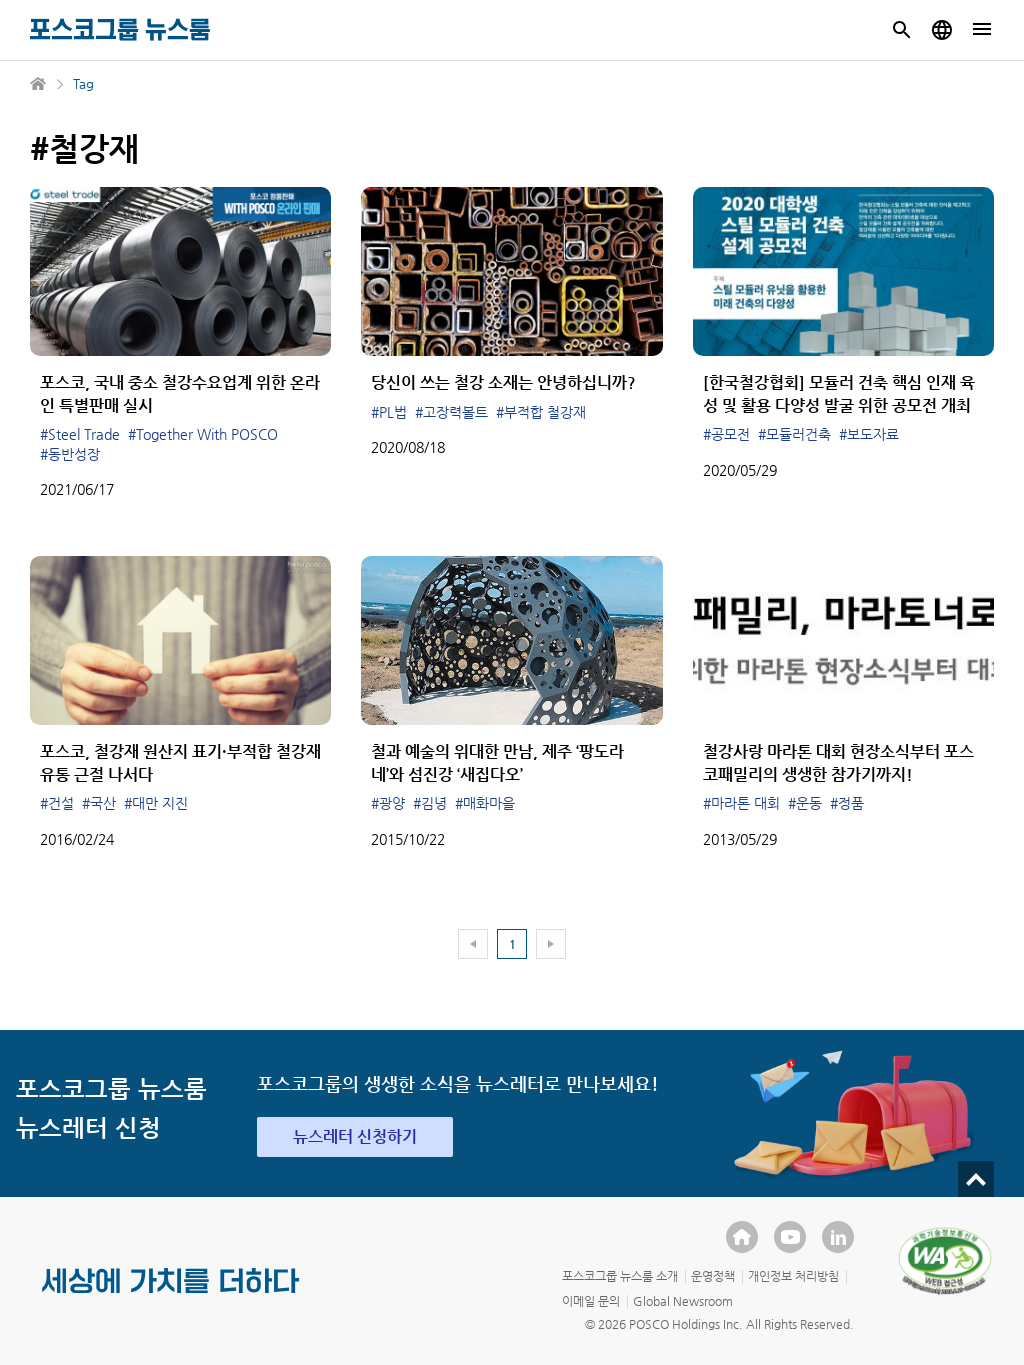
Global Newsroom (683, 1301)
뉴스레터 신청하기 (355, 1136)
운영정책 (713, 1276)
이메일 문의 (591, 1301)
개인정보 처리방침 (793, 1276)
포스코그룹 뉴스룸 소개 (620, 1276)
